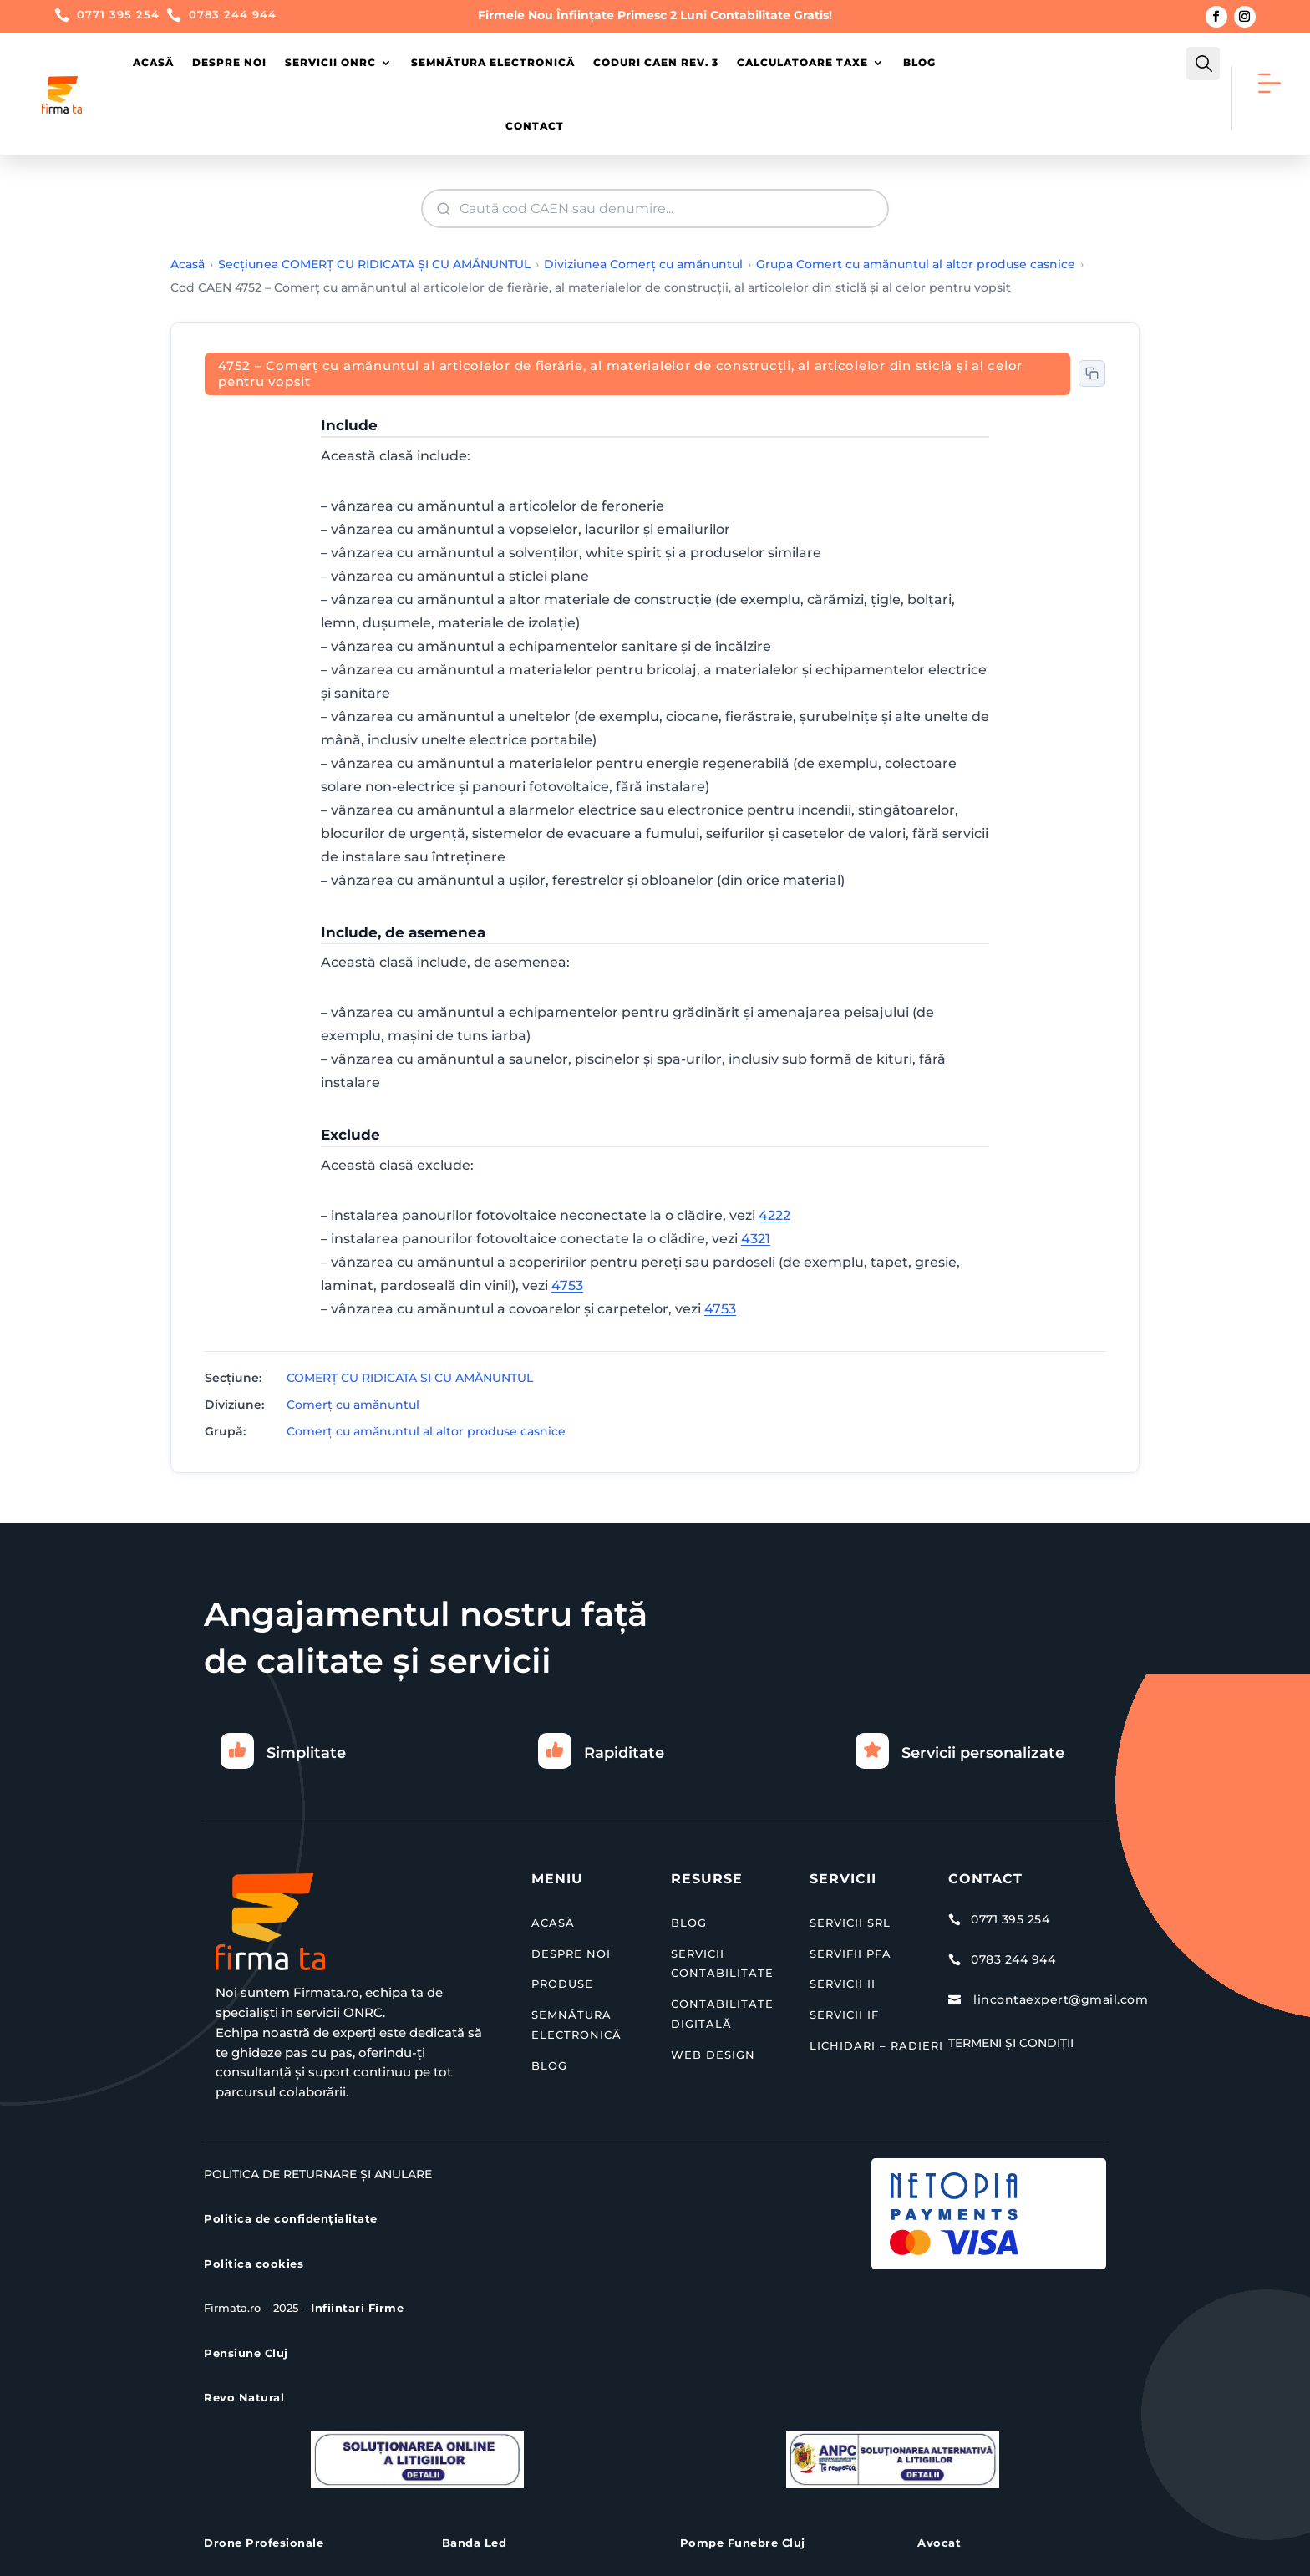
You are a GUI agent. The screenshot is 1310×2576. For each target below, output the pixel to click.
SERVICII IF (844, 2014)
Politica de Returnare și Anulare (318, 2174)
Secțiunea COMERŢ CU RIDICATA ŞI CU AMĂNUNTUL (374, 264)
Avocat (939, 2542)
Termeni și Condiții (1011, 2042)
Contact (534, 125)
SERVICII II (843, 1983)
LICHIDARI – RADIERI (876, 2045)
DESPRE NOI (571, 1953)
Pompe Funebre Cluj (742, 2542)
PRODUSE (562, 1983)
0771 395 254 (118, 14)
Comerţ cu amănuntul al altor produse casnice (426, 1431)
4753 (567, 1285)
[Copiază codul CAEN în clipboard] (1092, 373)
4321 (755, 1239)
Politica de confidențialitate (291, 2218)
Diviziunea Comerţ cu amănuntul (643, 264)
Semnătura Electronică (493, 62)
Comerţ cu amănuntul (353, 1404)
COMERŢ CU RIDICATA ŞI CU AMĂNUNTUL (410, 1377)
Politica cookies (253, 2263)
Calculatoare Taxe (802, 62)
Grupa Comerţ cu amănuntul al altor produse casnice (915, 264)
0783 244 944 (233, 14)
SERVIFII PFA (850, 1953)
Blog (919, 62)
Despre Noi (229, 62)
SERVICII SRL (850, 1922)
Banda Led (474, 2542)
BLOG (549, 2065)
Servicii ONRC (330, 62)
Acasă (153, 62)
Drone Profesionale (263, 2542)
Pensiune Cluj (246, 2353)
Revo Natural (244, 2397)
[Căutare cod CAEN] (657, 208)
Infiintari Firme (357, 2307)
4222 (774, 1215)
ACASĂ (553, 1922)
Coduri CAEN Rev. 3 (655, 62)
